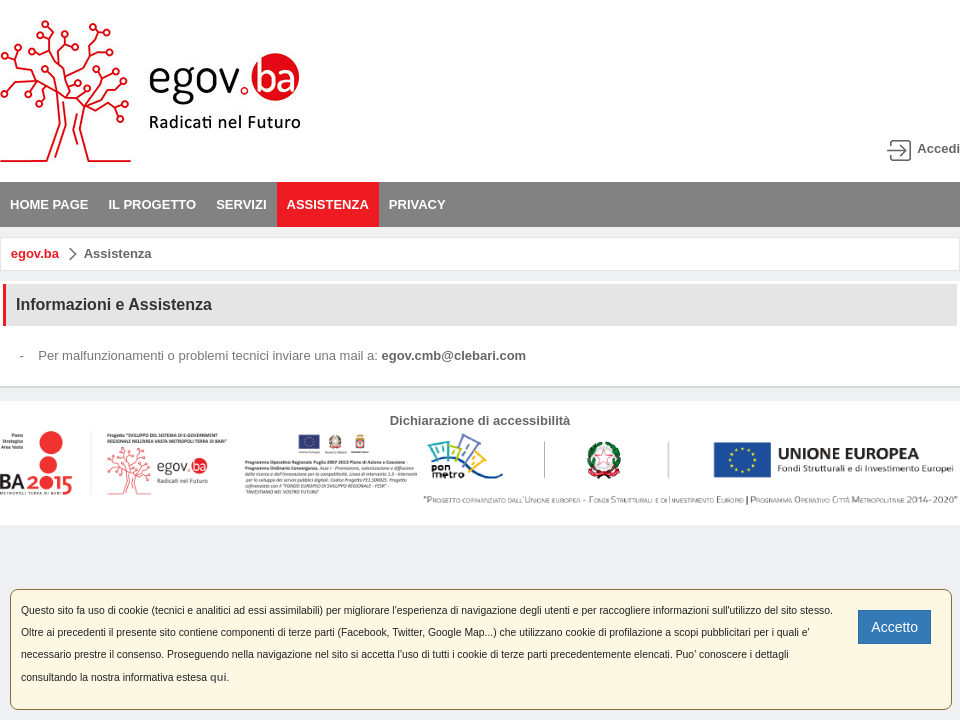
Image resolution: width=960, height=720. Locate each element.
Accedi (938, 148)
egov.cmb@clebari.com (454, 355)
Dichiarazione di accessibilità (480, 420)
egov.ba (35, 253)
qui (218, 677)
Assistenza (118, 253)
